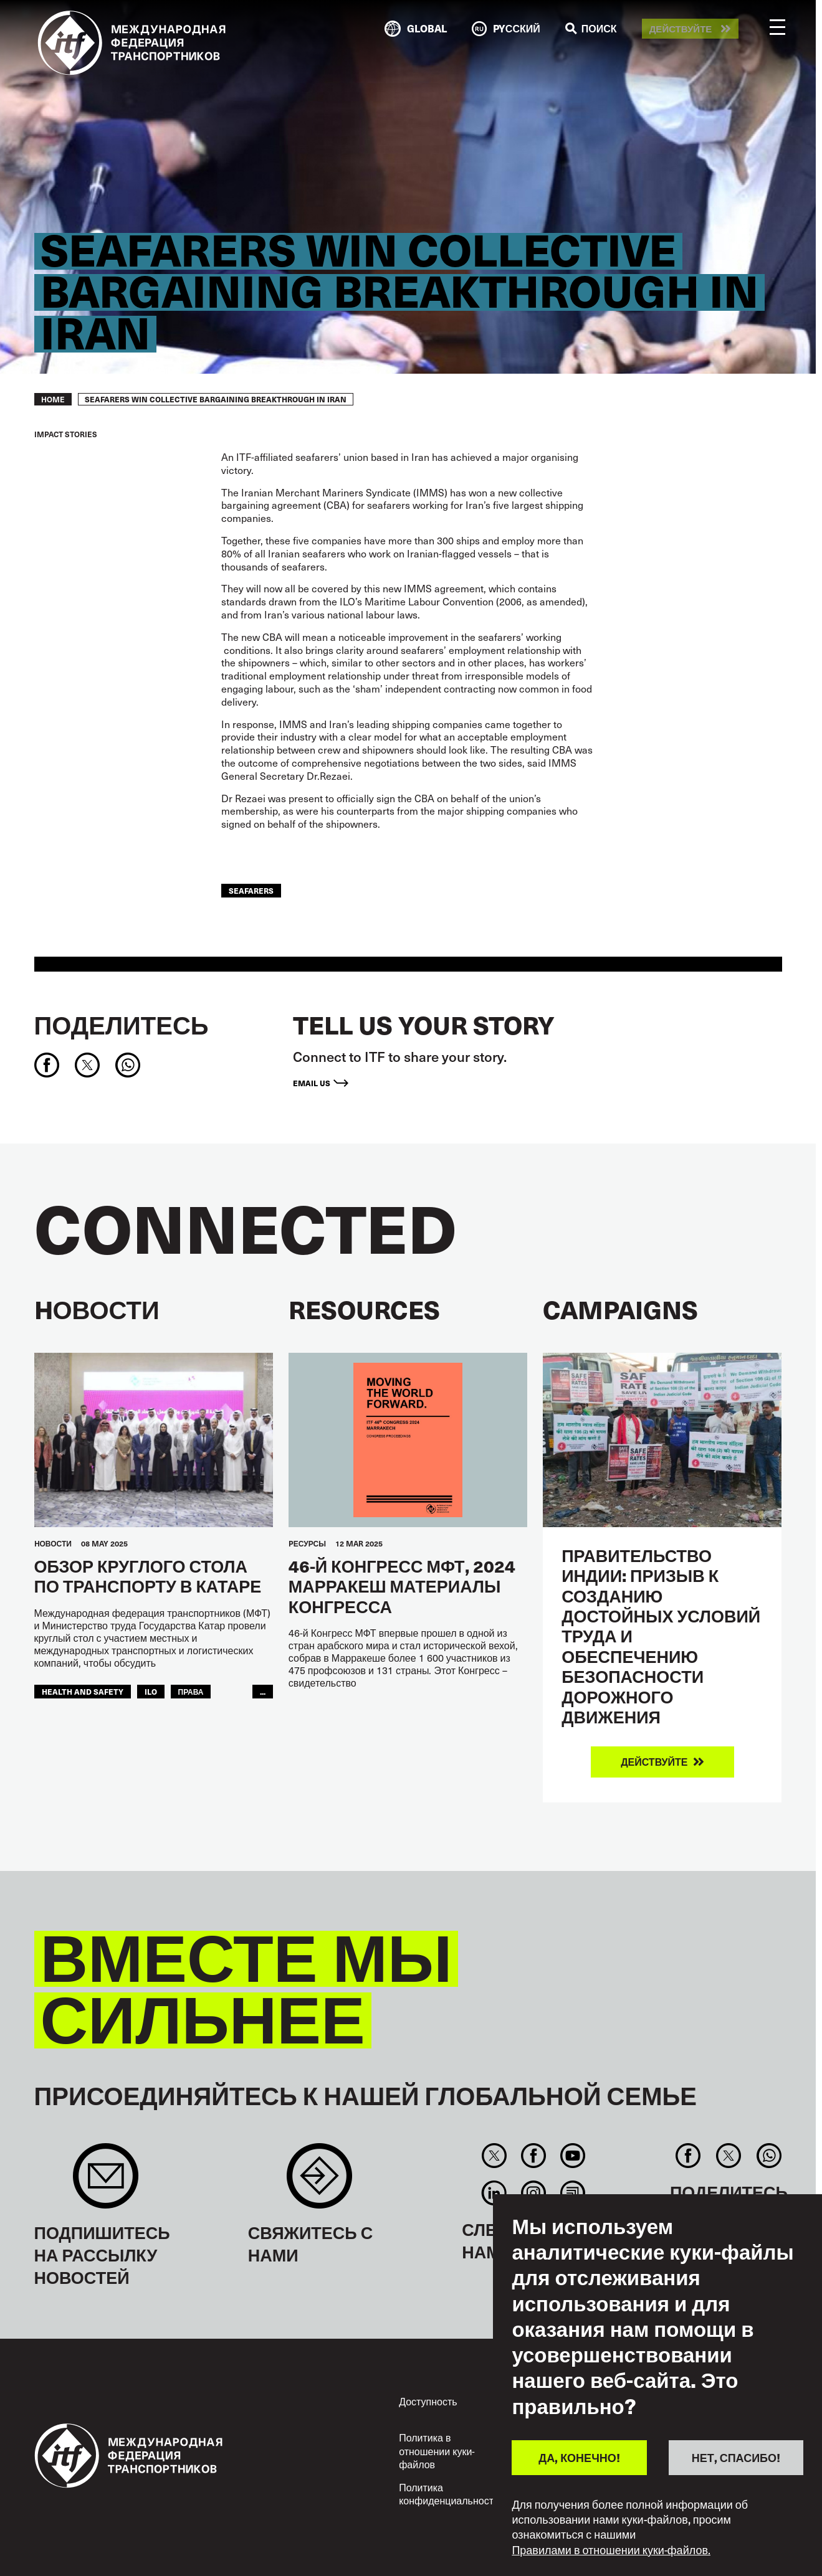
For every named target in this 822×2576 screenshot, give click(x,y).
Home (53, 399)
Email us (311, 1082)
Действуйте (680, 29)
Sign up (105, 2182)
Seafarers (251, 890)
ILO (151, 1691)
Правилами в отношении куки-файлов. (611, 2549)
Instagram (533, 2193)
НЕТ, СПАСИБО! (736, 2457)
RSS (573, 2193)
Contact (319, 2182)
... (262, 1691)
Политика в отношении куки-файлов (437, 2450)
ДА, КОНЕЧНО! (578, 2457)
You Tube (573, 2155)
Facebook (533, 2155)
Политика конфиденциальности (449, 2493)
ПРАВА (191, 1691)
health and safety (82, 1691)
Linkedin (493, 2193)
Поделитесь (121, 1024)
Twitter (493, 2155)
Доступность (428, 2401)
